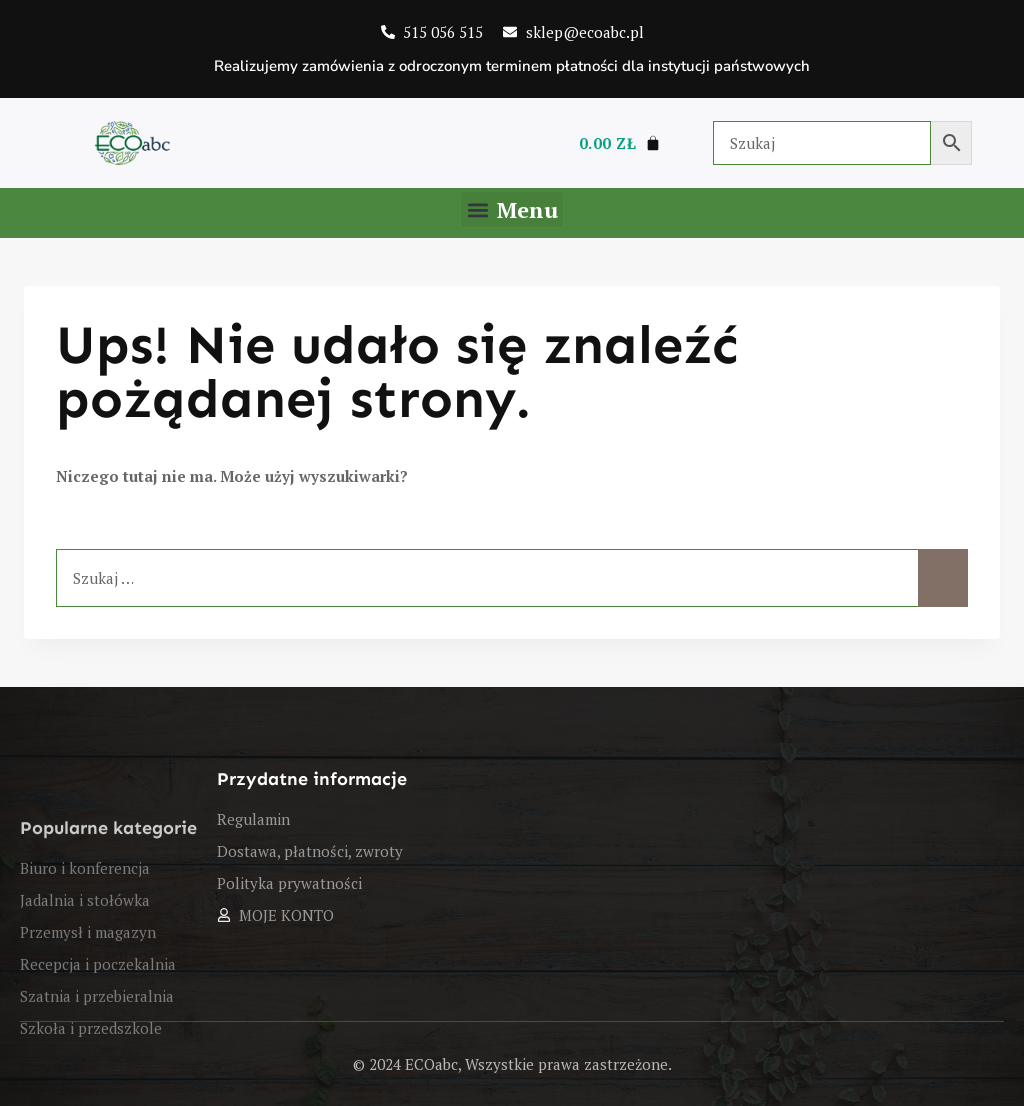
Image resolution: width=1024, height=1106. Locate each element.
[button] (512, 209)
